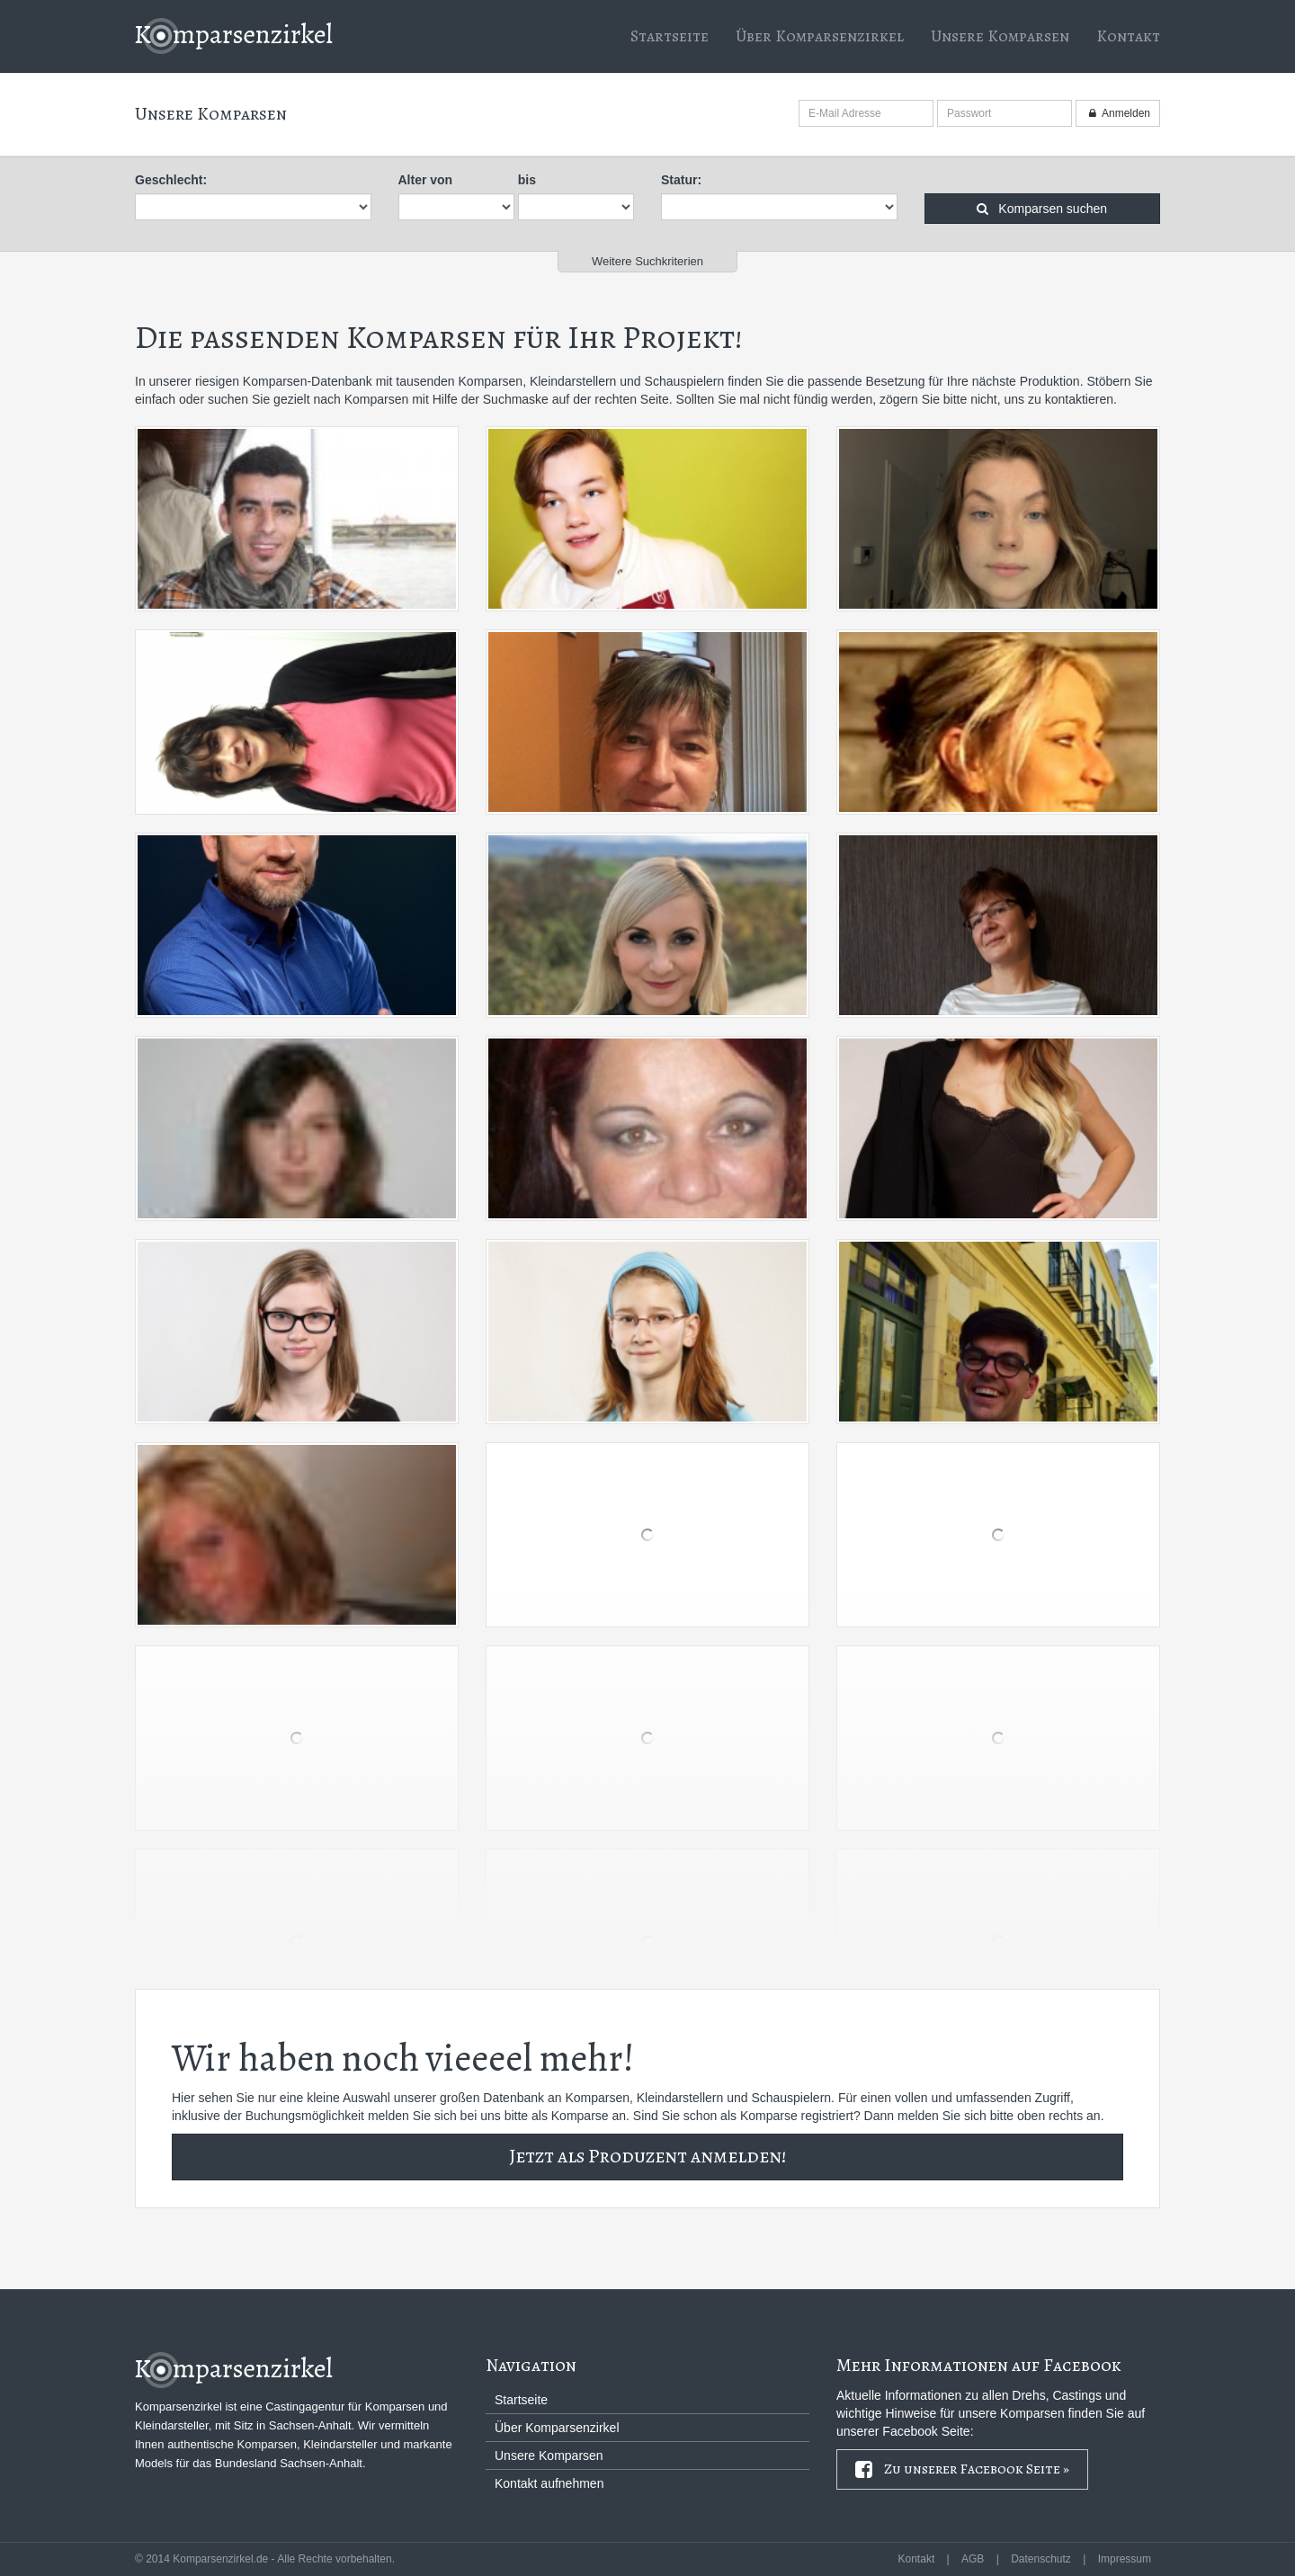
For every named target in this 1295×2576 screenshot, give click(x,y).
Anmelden (1117, 113)
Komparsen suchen (1042, 208)
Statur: (681, 180)
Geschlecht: (171, 180)
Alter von (425, 180)
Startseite (669, 36)
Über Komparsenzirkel (820, 36)
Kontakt (1128, 36)
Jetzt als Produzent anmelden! (647, 2156)
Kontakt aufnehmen (549, 2483)
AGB (972, 2559)
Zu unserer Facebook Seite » (962, 2470)
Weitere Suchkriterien (647, 261)
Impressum (1124, 2559)
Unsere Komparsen (1000, 36)
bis (527, 180)
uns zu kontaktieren (1059, 399)
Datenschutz (1041, 2559)
